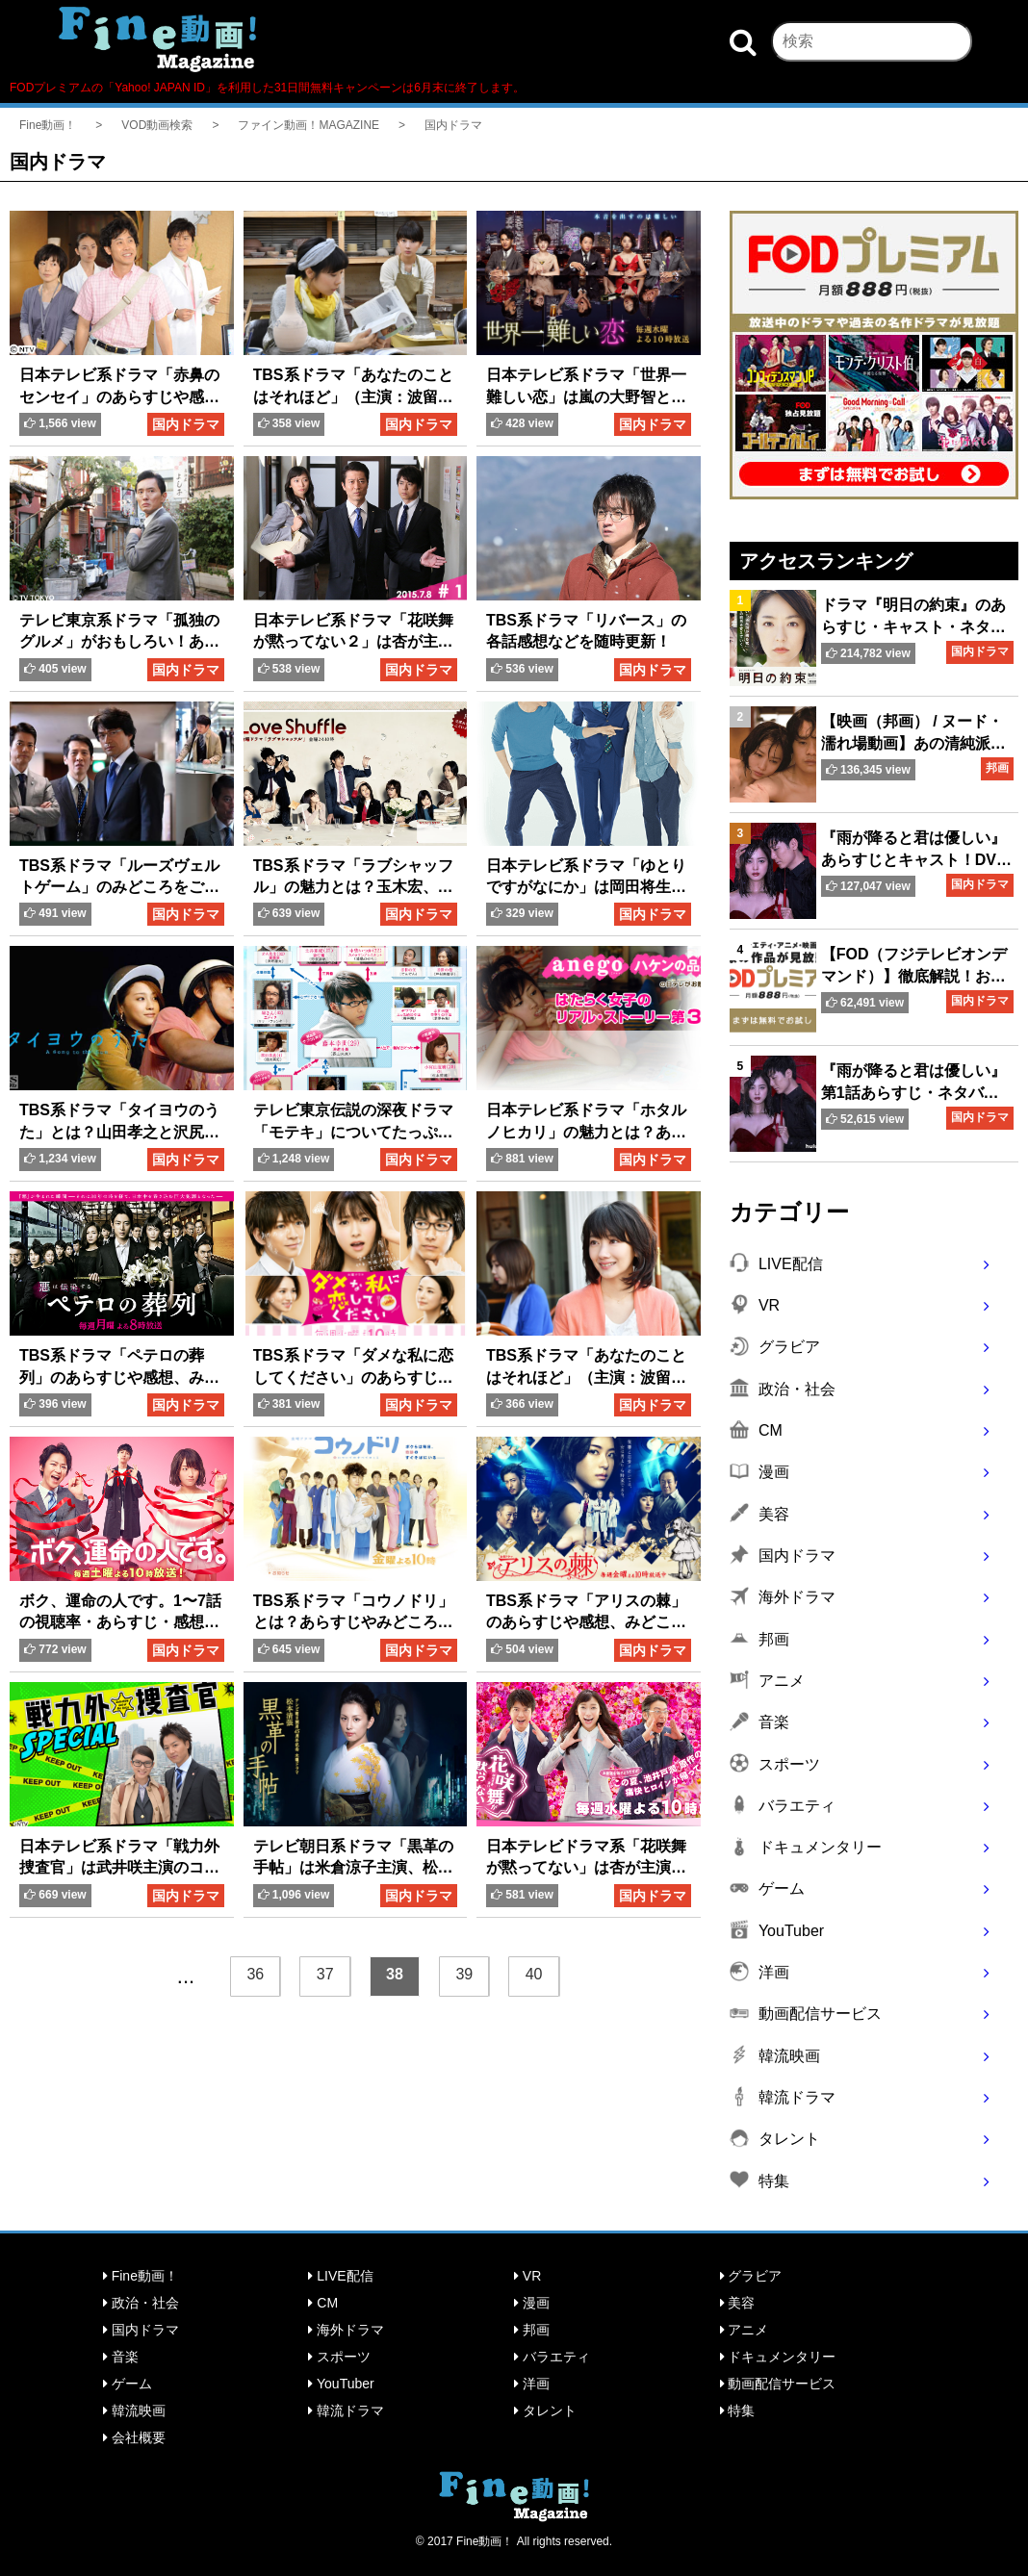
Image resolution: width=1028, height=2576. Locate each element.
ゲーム (127, 2383)
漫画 (532, 2302)
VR (527, 2275)
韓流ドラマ (346, 2410)
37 (325, 1974)
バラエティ (552, 2356)
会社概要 (134, 2437)
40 (534, 1974)
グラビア (751, 2275)
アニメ (744, 2329)
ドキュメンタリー (778, 2356)
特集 (738, 2410)
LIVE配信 (340, 2275)
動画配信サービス (778, 2383)
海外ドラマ (346, 2329)
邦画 (532, 2329)
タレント (545, 2410)
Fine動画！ (140, 2275)
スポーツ (339, 2356)
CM (323, 2302)
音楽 (121, 2356)
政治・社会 (141, 2302)
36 (255, 1974)
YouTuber (340, 2383)
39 (464, 1974)
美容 (738, 2302)
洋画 (532, 2383)
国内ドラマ (141, 2329)
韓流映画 (134, 2410)
